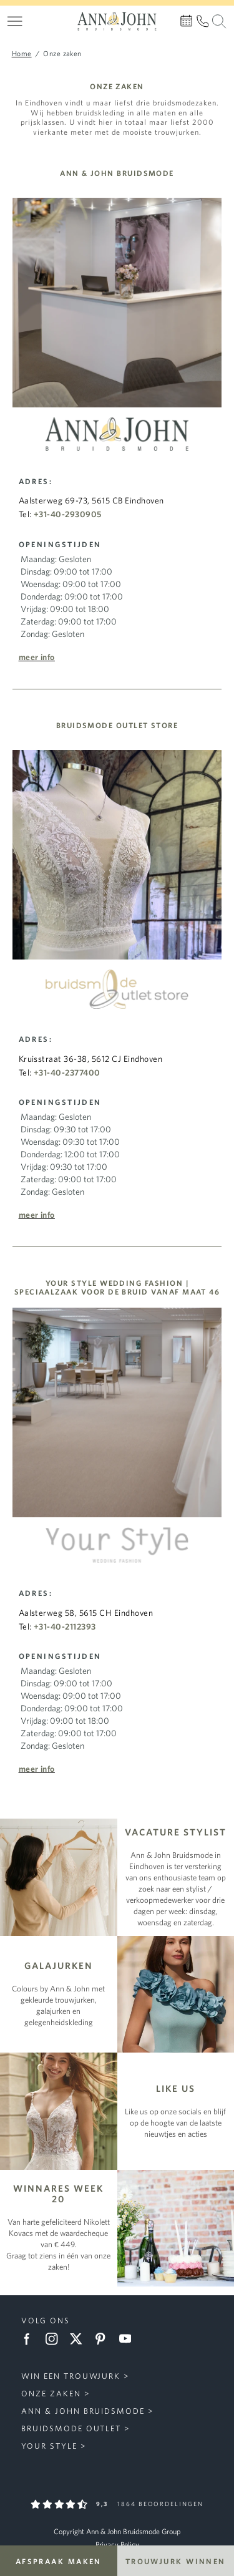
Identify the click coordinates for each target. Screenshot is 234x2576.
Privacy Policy (117, 2544)
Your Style (49, 2446)
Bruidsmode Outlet (71, 2428)
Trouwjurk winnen (175, 2561)
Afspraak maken (59, 2561)
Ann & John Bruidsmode (83, 2411)
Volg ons (45, 2320)
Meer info (37, 657)
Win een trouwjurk (70, 2376)
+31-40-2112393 (65, 1626)
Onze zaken (51, 2393)
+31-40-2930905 (68, 514)
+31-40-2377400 (67, 1072)
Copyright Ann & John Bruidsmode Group (117, 2531)
